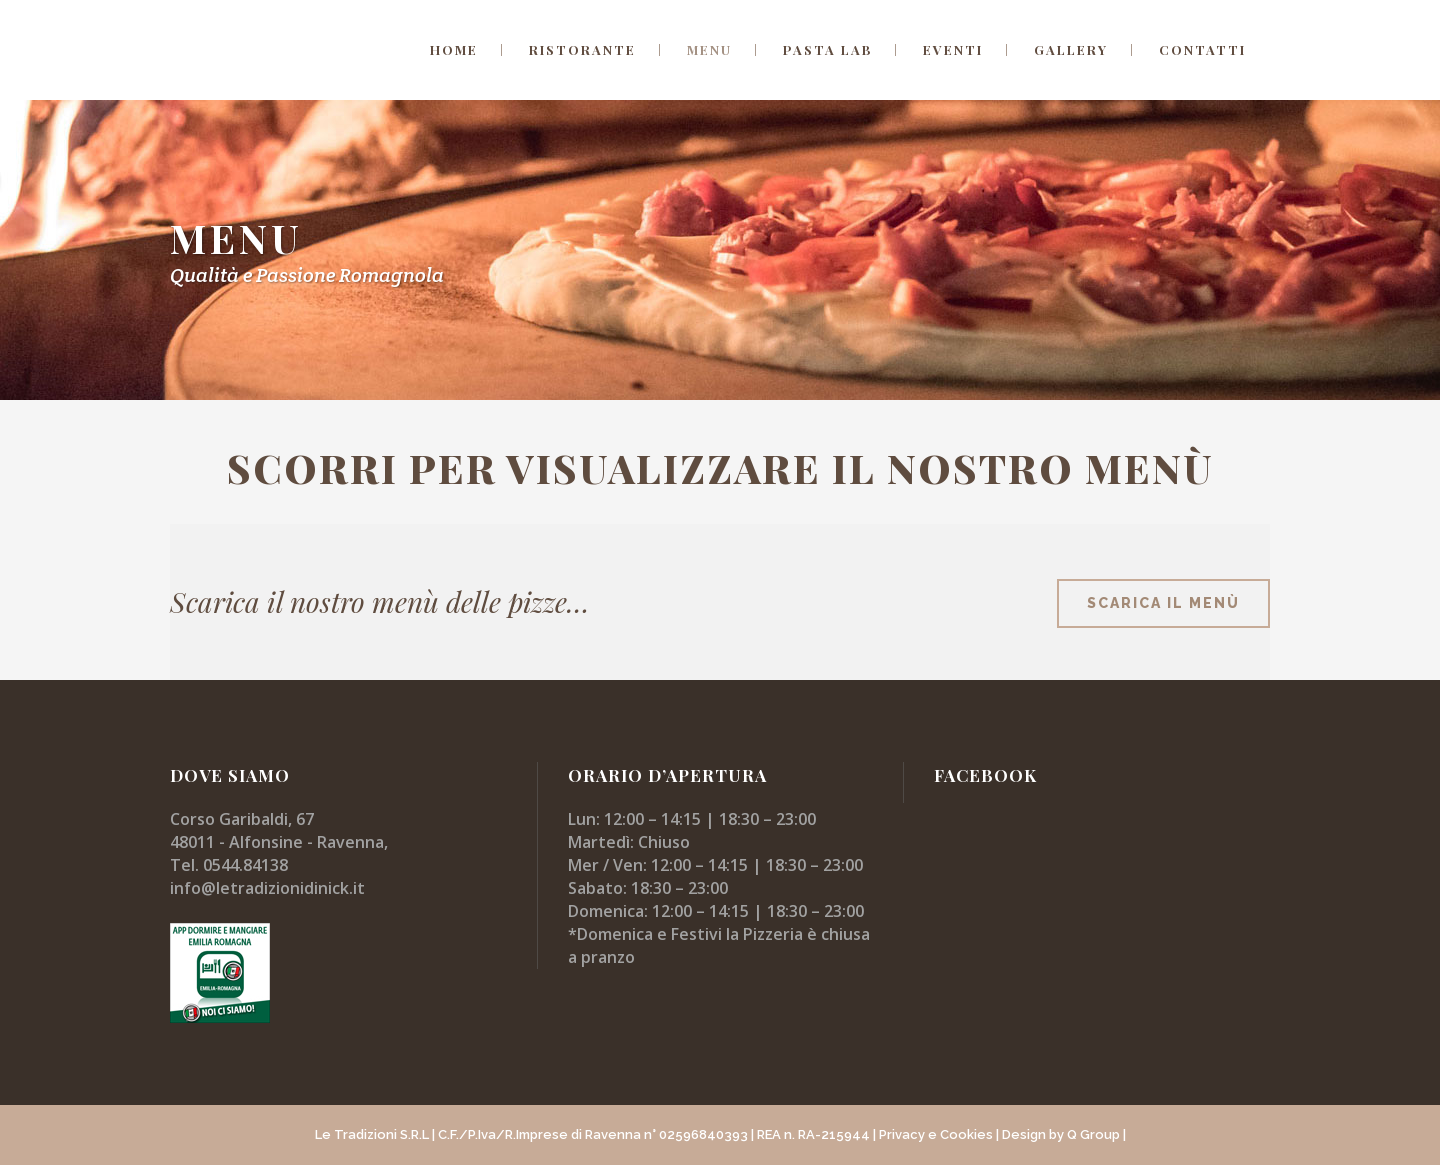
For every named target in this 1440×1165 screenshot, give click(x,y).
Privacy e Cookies (936, 1134)
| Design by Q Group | (1061, 1134)
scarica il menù (1163, 603)
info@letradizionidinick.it (267, 888)
